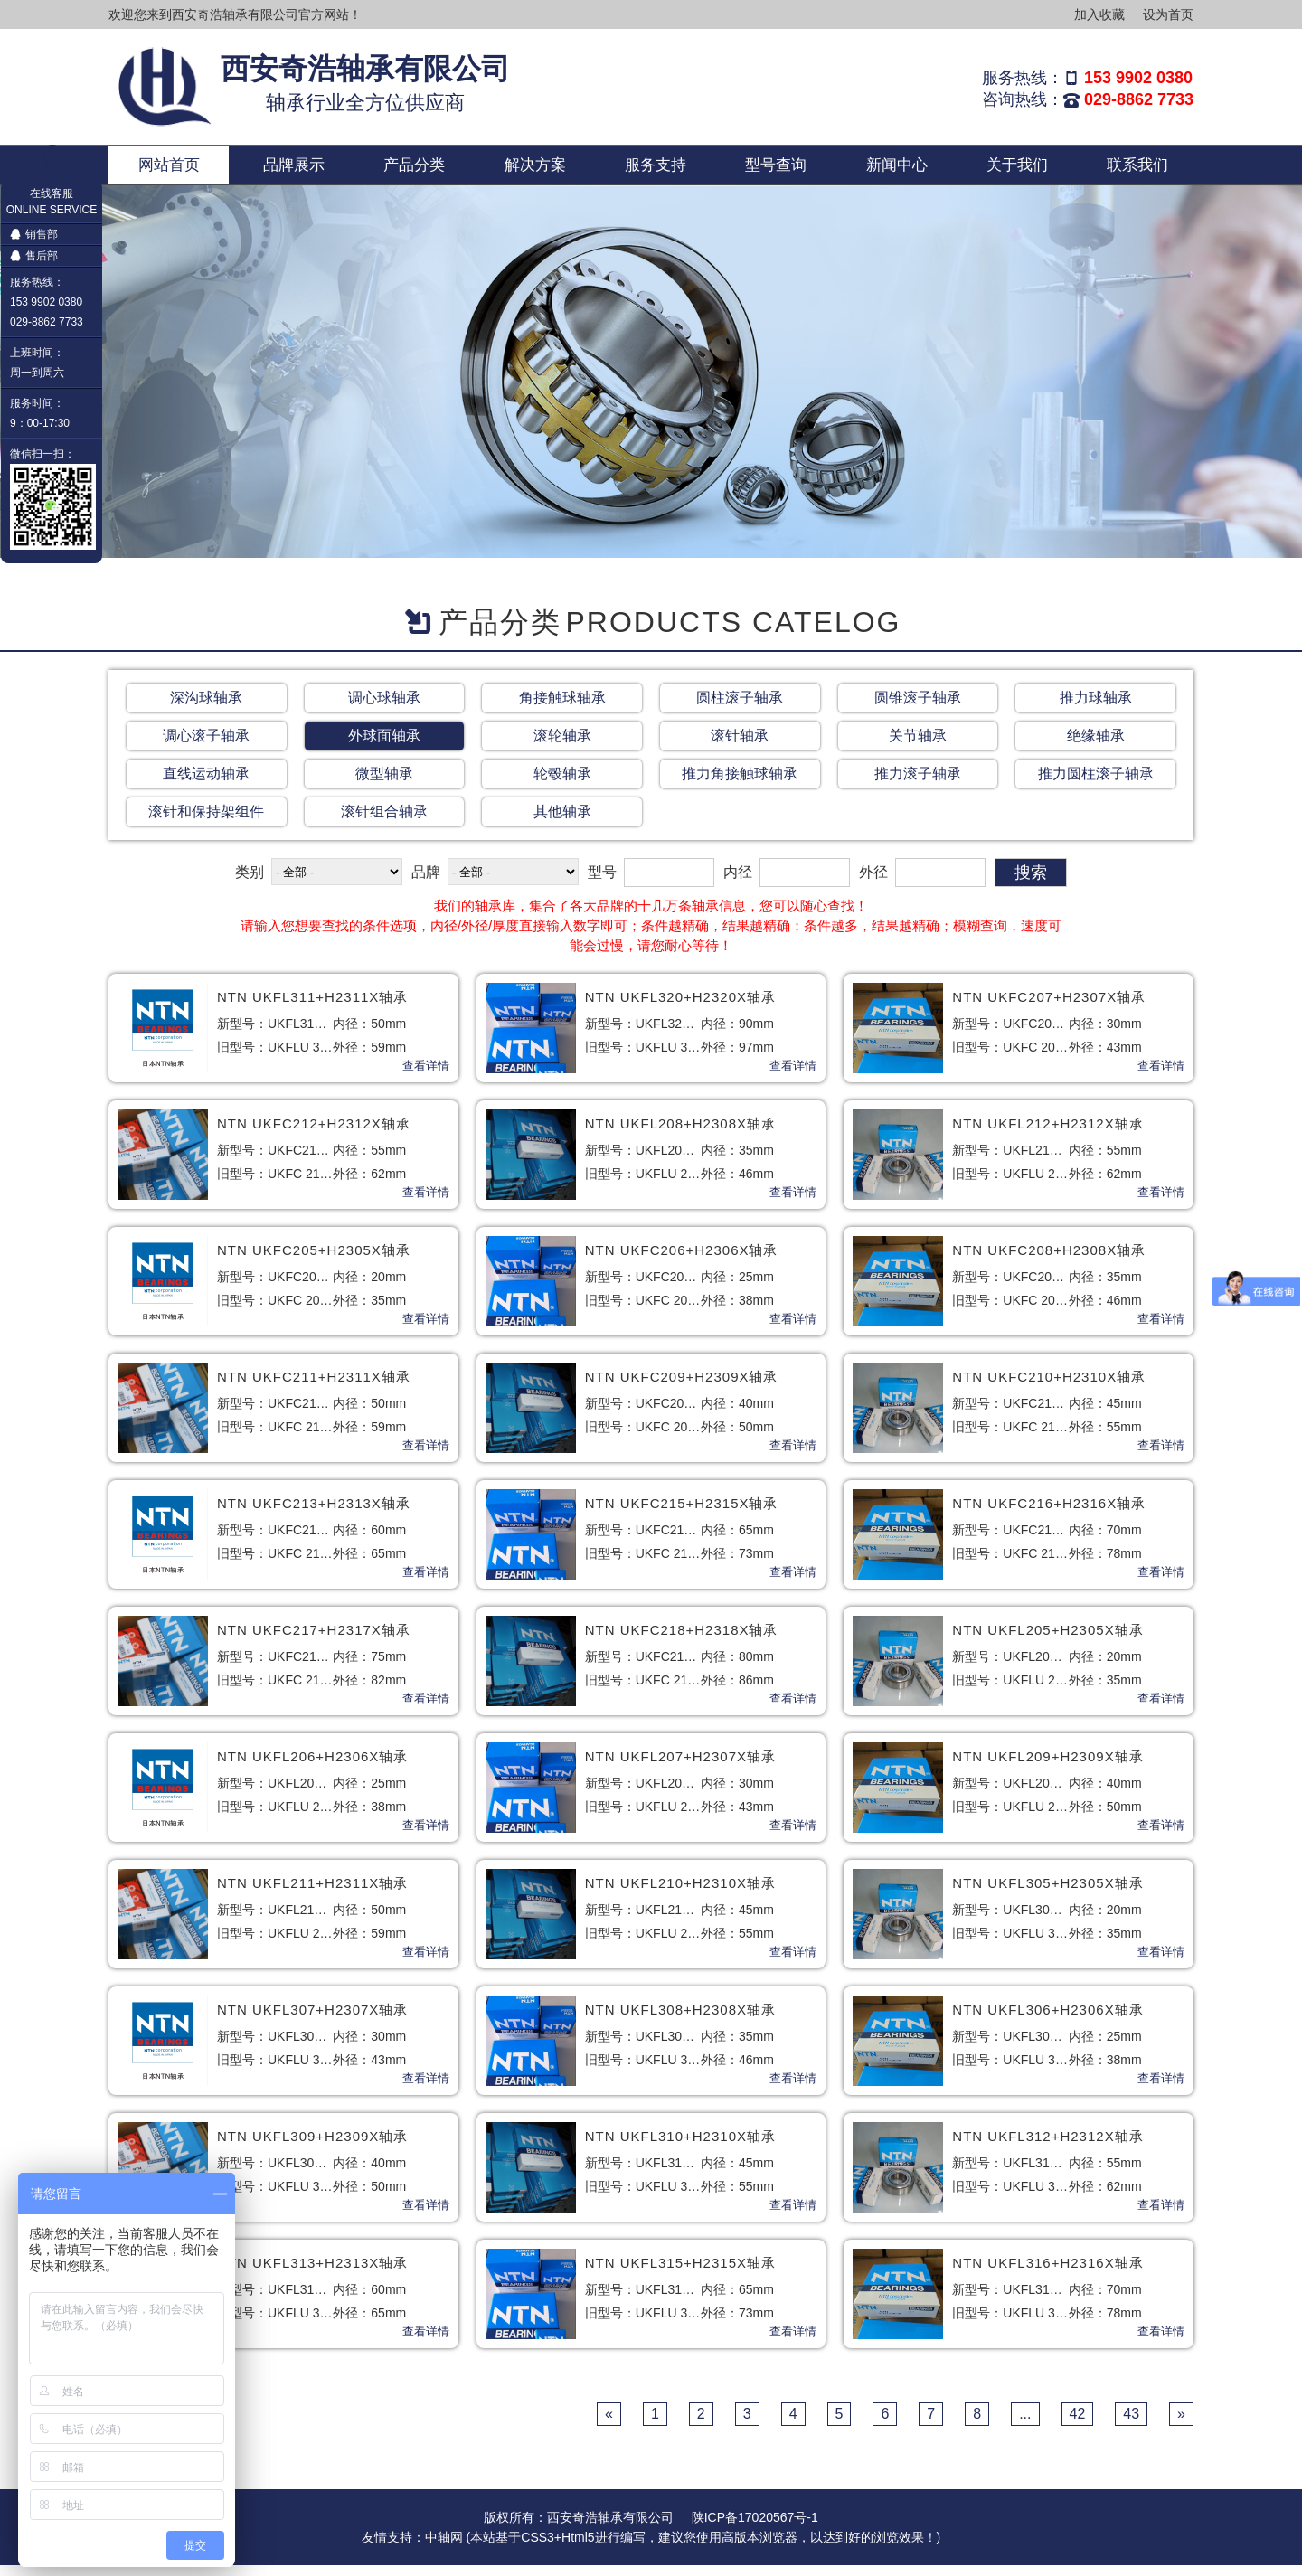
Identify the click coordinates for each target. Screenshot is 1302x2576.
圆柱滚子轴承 (739, 708)
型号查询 (775, 170)
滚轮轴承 (562, 746)
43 (1131, 2424)
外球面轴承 (384, 746)
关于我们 (1017, 170)
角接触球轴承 (562, 708)
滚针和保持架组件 (206, 822)
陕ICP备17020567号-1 (755, 2528)
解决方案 (535, 170)
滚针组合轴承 (384, 822)
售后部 (34, 256)
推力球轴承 (1096, 708)
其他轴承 (562, 822)
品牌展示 (293, 170)
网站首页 (169, 170)
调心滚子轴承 (206, 746)
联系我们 (1137, 170)
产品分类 (414, 170)
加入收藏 (1099, 14)
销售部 (34, 234)
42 (1078, 2424)
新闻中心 (896, 170)
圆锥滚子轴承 (917, 708)
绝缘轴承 (1096, 746)
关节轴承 (918, 746)
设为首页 (1168, 14)
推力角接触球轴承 (739, 784)
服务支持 (655, 170)
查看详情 (425, 1076)
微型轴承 (384, 784)
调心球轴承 (384, 708)
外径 (873, 883)
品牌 (425, 883)
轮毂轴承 (562, 784)
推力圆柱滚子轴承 (1096, 784)
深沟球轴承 (206, 708)
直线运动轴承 (206, 784)
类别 (249, 883)
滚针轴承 (740, 746)
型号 (602, 883)
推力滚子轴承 (917, 784)
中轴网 (444, 2548)
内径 (737, 883)
